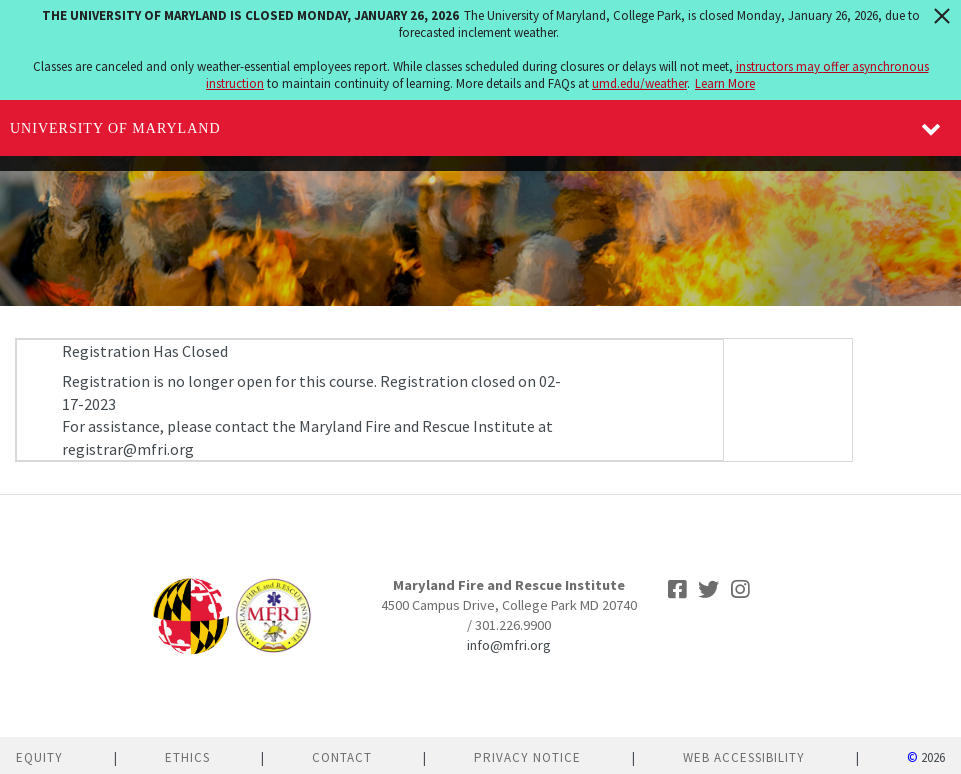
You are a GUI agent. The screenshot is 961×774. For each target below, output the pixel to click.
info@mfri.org (509, 645)
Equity (39, 757)
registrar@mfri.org (128, 449)
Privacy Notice (527, 757)
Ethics (187, 757)
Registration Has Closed (145, 351)
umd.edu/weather (639, 83)
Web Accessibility (744, 757)
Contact (342, 757)
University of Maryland (115, 128)
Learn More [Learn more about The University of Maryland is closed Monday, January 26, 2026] (725, 83)
